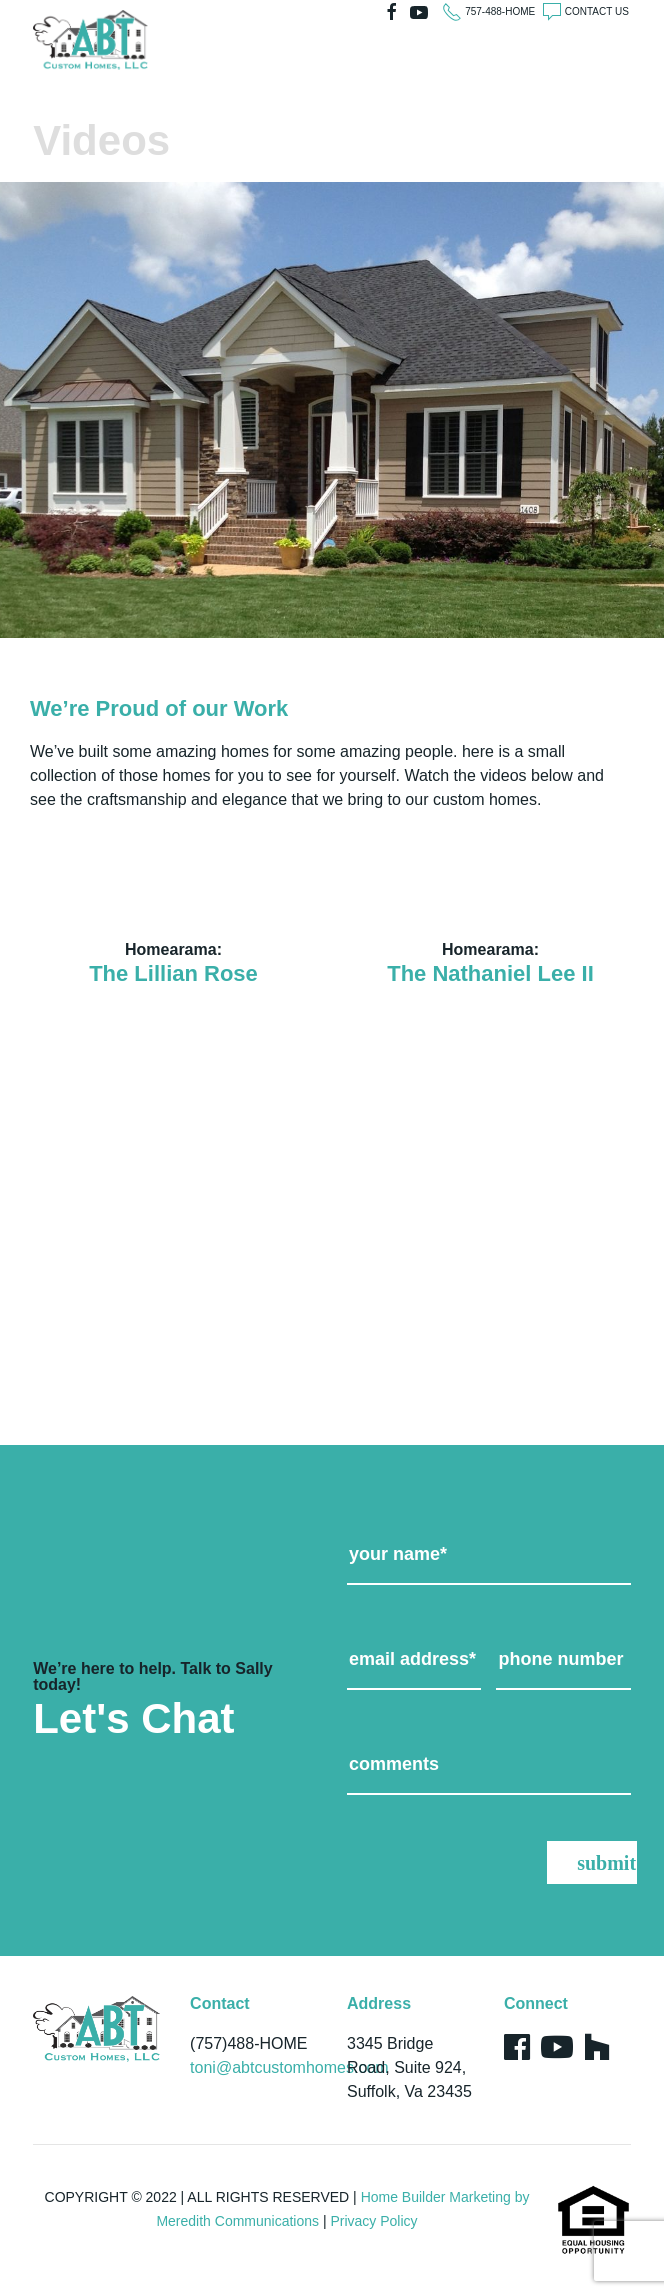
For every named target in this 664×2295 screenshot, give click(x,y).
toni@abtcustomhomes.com (289, 2067)
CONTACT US (597, 11)
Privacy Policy (373, 2221)
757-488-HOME (500, 11)
